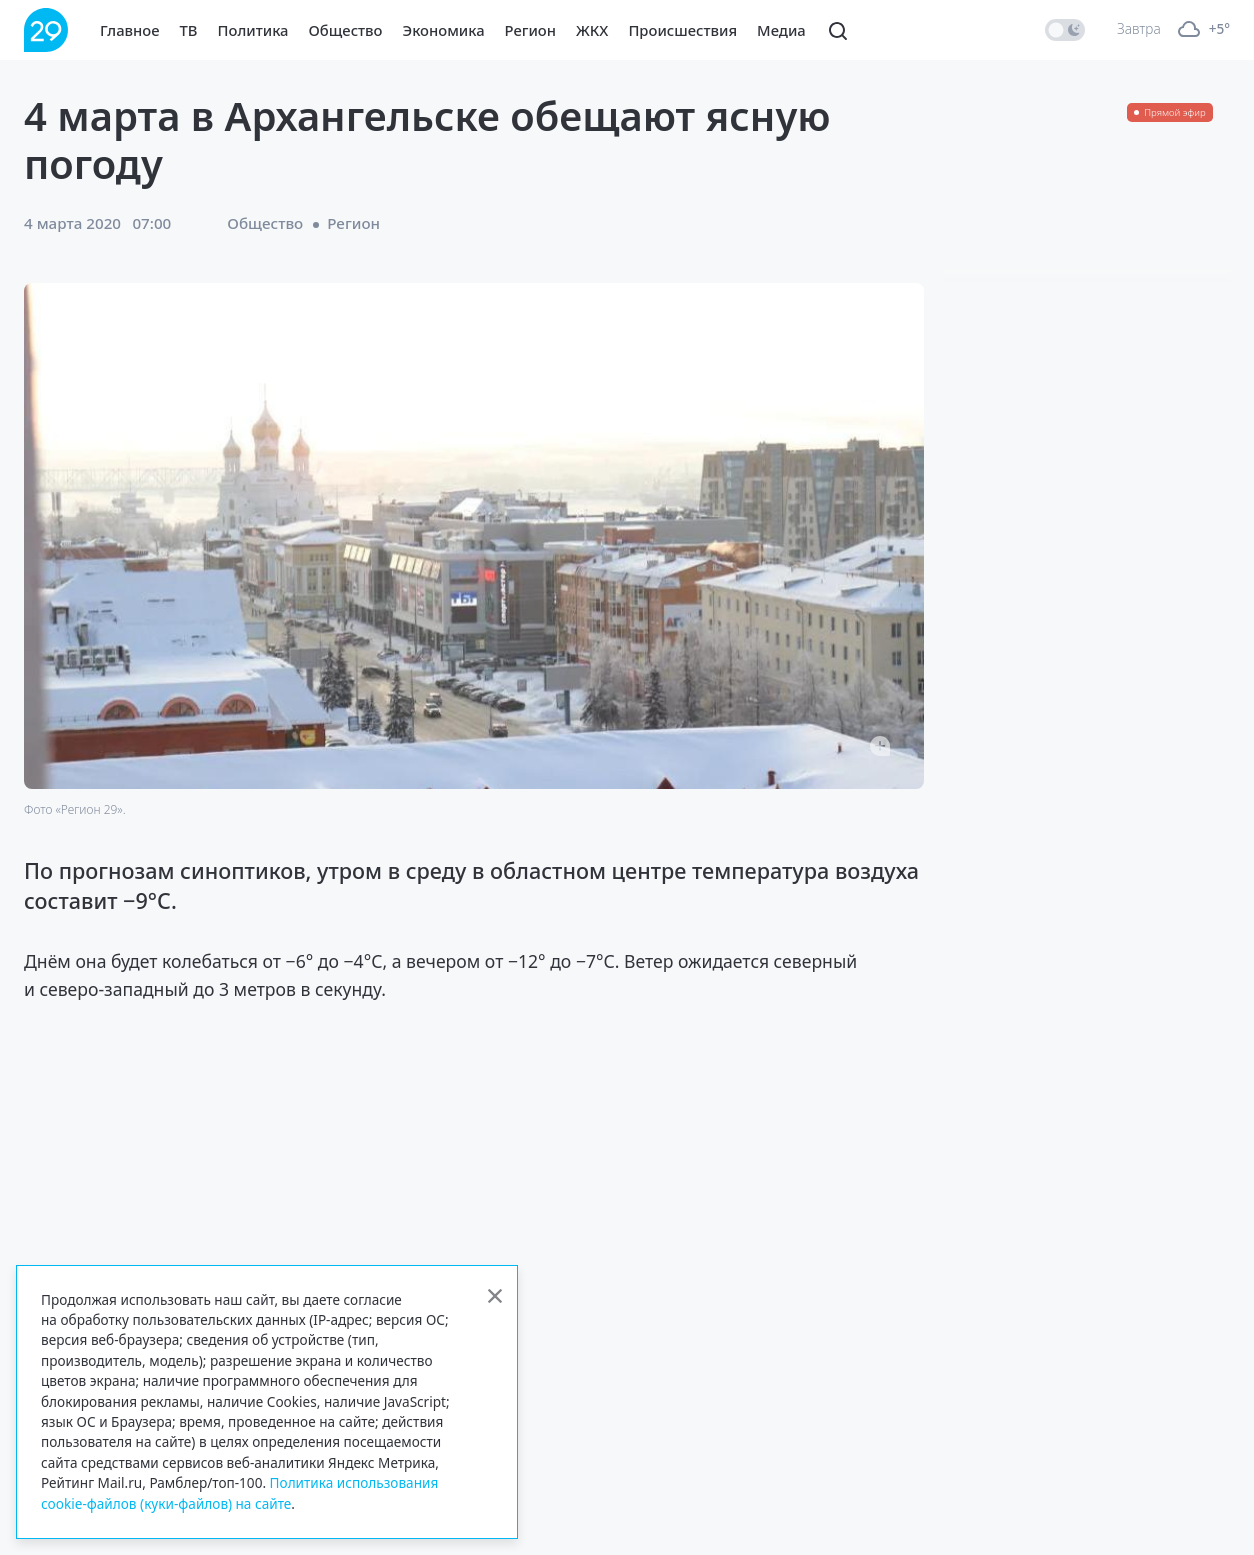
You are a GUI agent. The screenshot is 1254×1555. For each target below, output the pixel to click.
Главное (130, 30)
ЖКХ (592, 30)
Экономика (444, 30)
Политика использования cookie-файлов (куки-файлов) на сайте (239, 1492)
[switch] (1065, 30)
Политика (253, 30)
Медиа (781, 30)
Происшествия (682, 30)
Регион (530, 30)
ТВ (189, 30)
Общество (346, 30)
